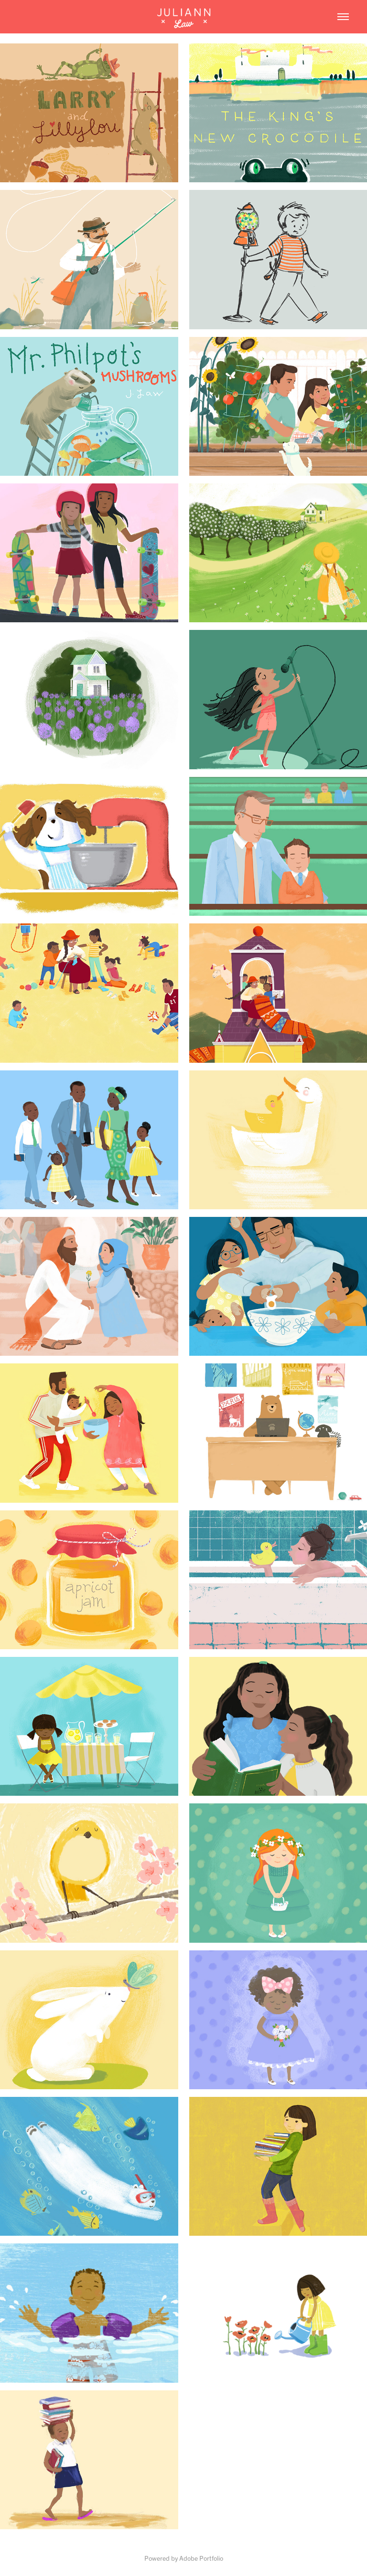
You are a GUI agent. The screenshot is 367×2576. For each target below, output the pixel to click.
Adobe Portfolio (201, 2558)
